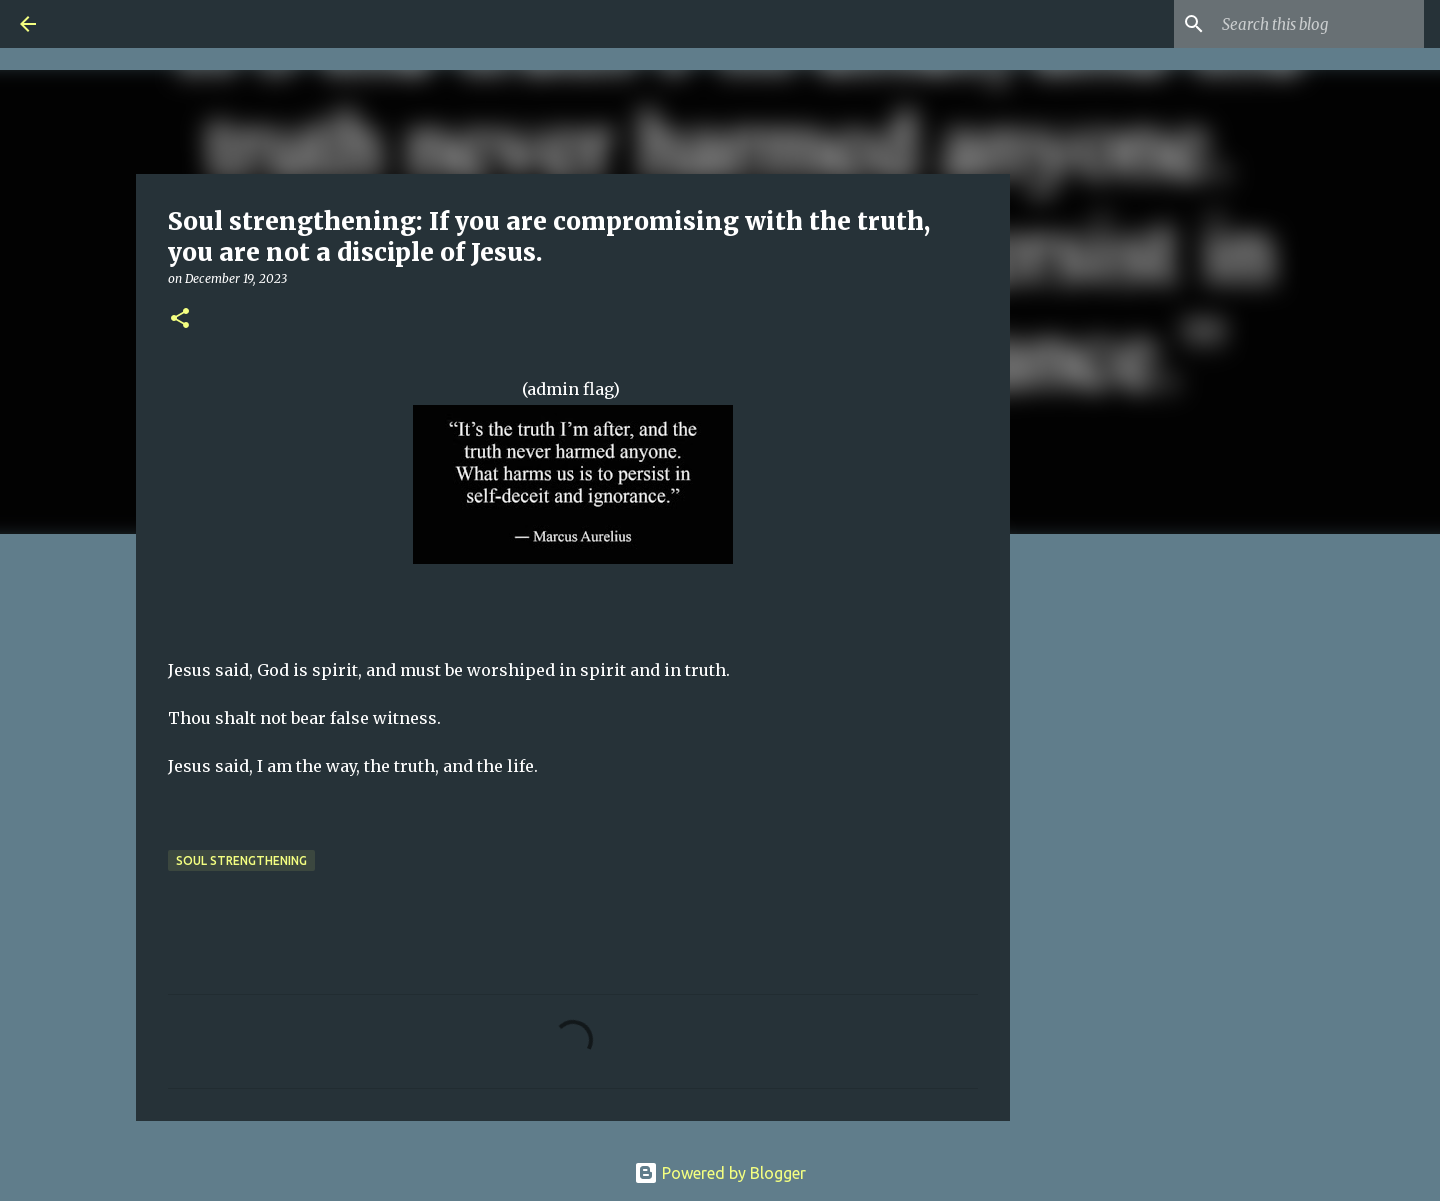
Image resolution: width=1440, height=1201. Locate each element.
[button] (180, 319)
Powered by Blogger (720, 1173)
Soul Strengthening (241, 860)
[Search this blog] (1319, 24)
